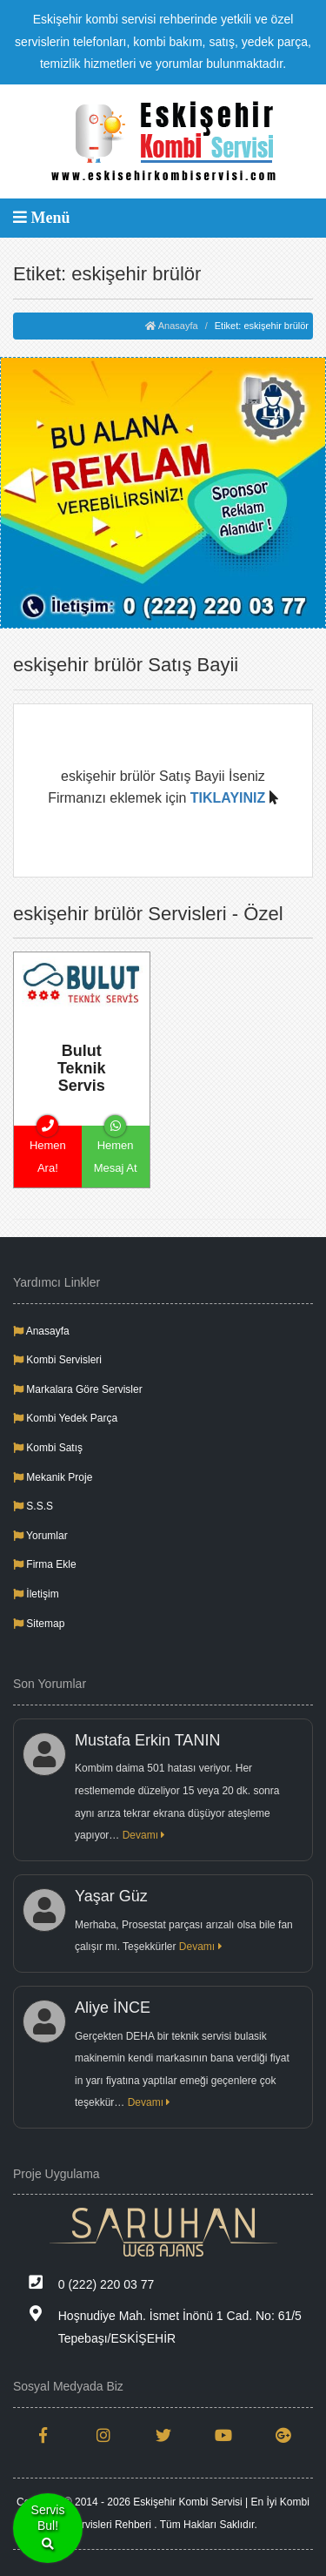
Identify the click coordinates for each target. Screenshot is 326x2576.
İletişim (36, 1594)
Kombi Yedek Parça (65, 1418)
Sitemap (38, 1624)
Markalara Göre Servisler (78, 1389)
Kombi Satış (48, 1448)
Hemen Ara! (48, 1150)
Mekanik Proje (52, 1477)
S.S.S (33, 1506)
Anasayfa (171, 325)
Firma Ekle (45, 1564)
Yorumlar (40, 1536)
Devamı (144, 1835)
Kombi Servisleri (57, 1360)
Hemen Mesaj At (115, 1150)
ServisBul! (48, 2528)
